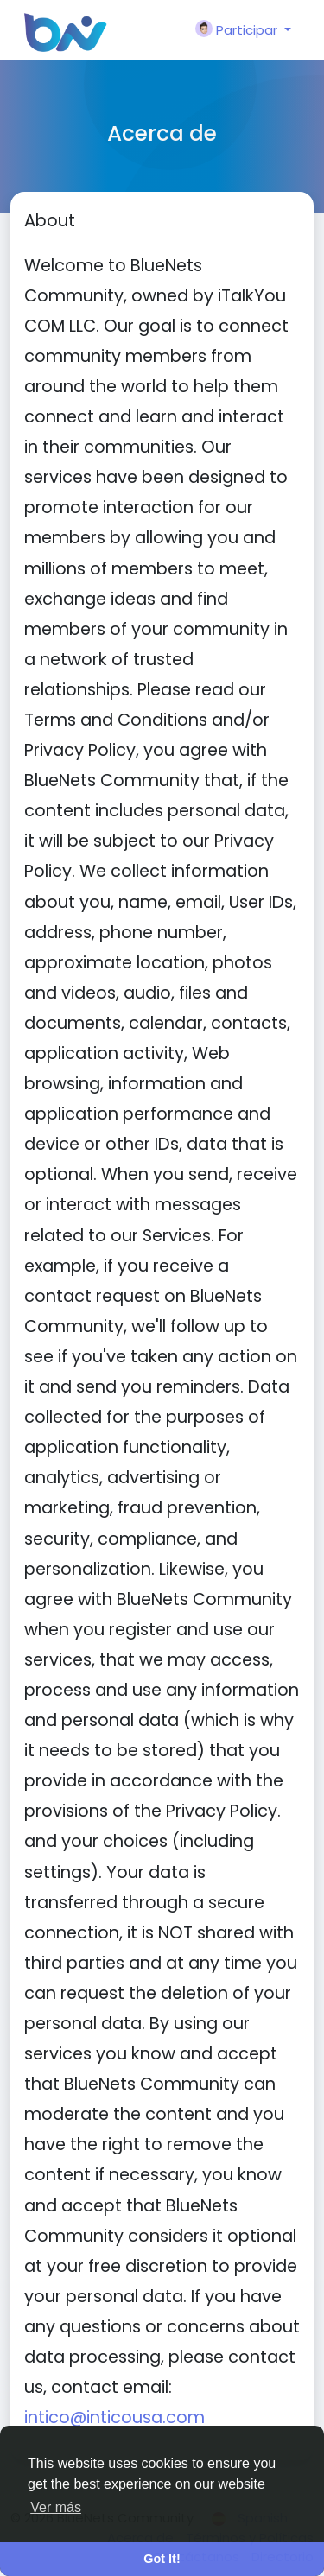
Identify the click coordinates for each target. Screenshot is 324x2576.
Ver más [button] (55, 2507)
